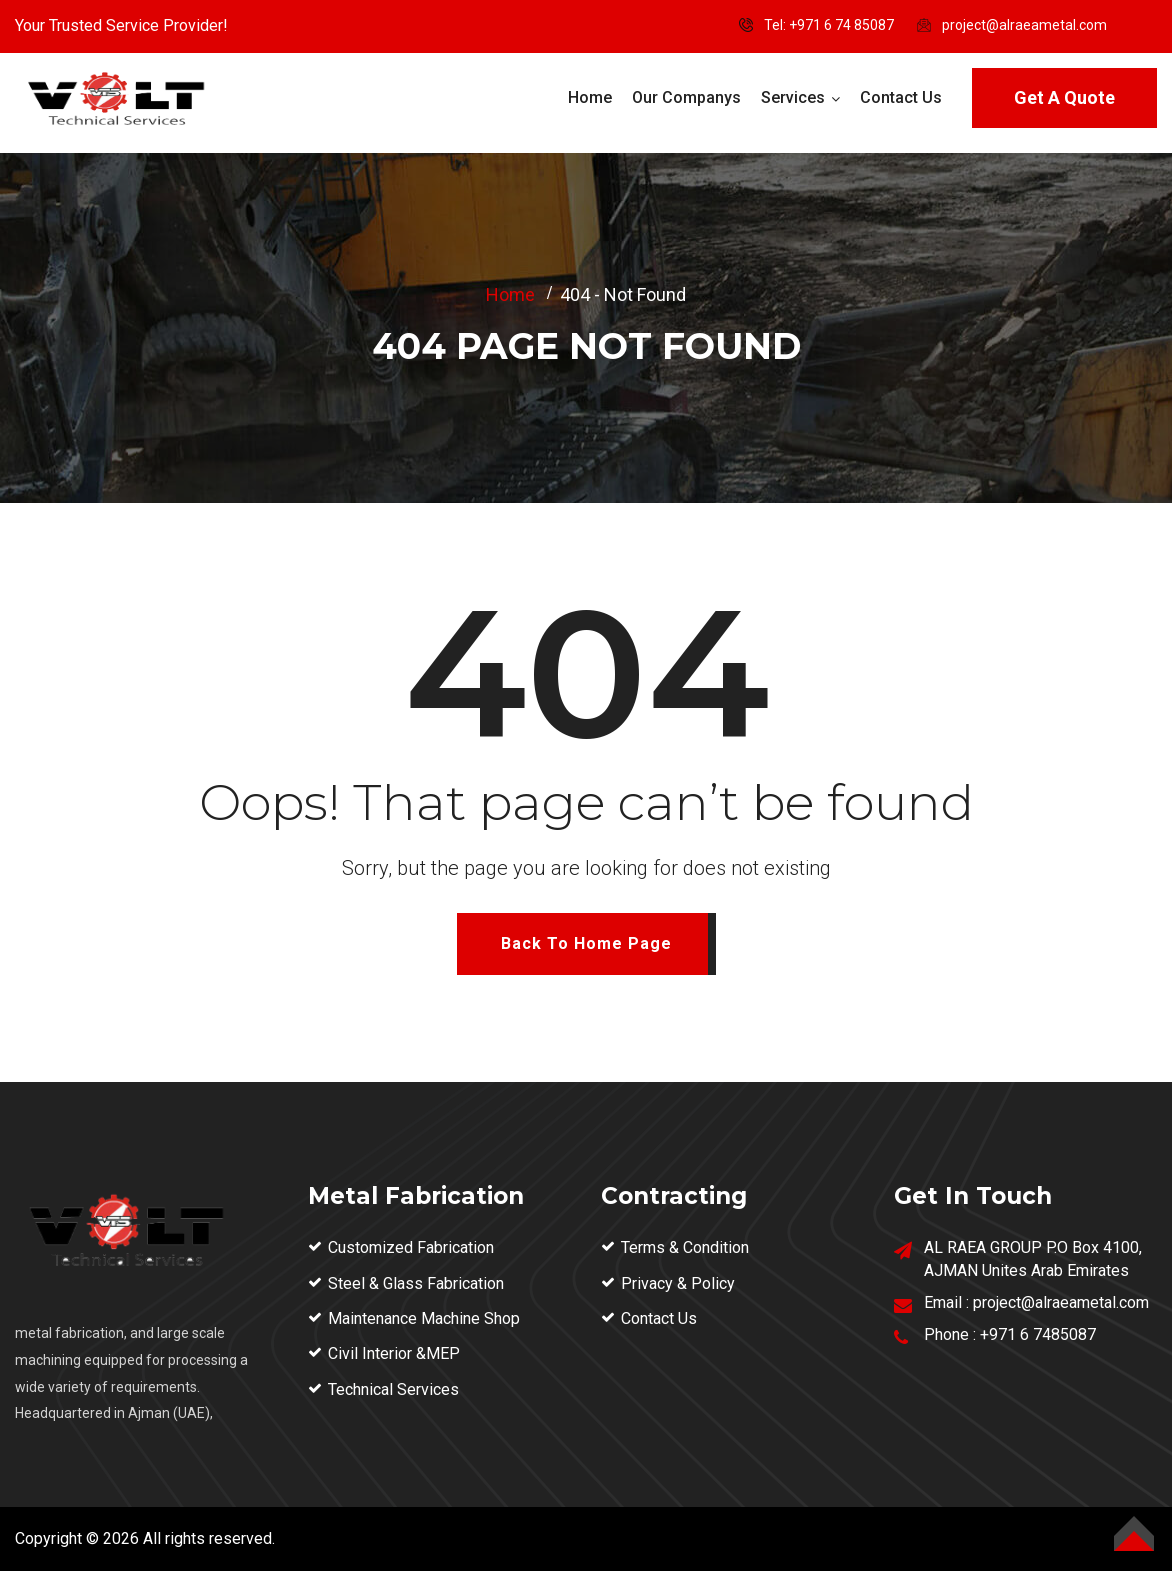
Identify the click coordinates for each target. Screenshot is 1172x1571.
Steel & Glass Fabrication (416, 1283)
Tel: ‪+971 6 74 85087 (829, 25)
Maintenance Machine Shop (424, 1318)
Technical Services (393, 1389)
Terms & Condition (685, 1247)
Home (590, 97)
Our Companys (686, 97)
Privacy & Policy (678, 1283)
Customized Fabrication (411, 1247)
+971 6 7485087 (1038, 1334)
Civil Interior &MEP (394, 1353)
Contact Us (901, 97)
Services (793, 97)
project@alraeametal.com (1024, 25)
